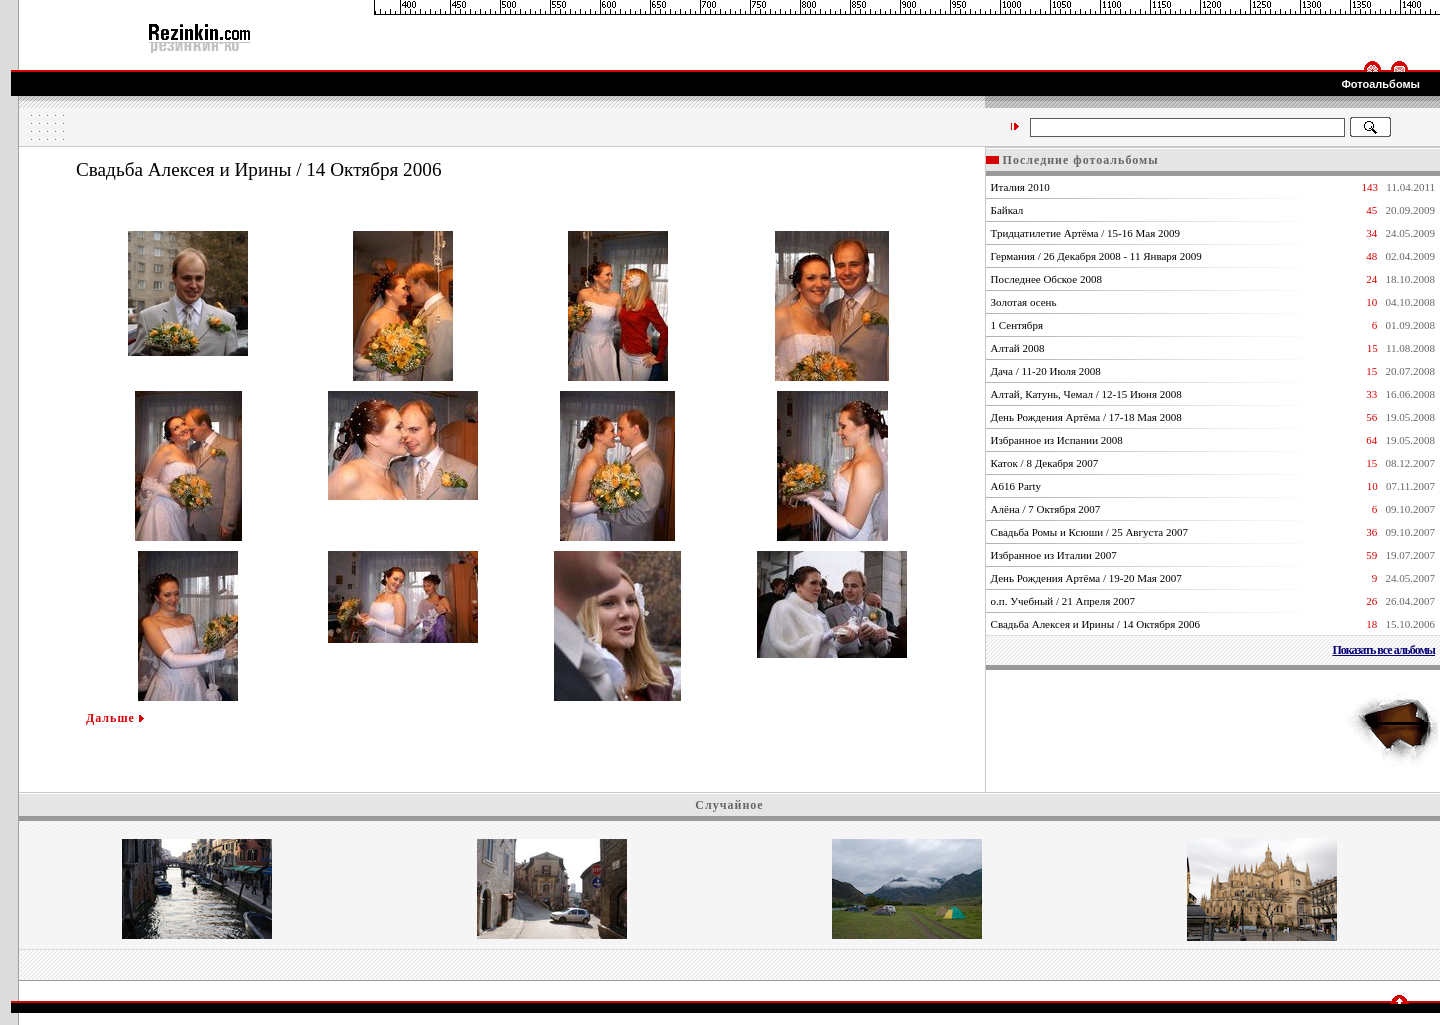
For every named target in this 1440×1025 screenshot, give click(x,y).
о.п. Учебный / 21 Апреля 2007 (1063, 601)
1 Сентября (1017, 325)
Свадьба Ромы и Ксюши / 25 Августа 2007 (1089, 532)
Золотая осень (1024, 302)
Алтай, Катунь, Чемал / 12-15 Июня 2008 (1086, 394)
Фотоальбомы (1380, 84)
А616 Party (1016, 486)
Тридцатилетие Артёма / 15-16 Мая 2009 (1085, 233)
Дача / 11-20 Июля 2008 (1046, 371)
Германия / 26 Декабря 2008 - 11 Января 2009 (1096, 256)
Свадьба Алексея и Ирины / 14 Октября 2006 (1096, 624)
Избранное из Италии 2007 (1054, 555)
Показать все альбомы (1383, 650)
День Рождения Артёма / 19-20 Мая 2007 (1086, 578)
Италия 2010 (1020, 187)
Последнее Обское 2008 (1046, 279)
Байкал (1007, 210)
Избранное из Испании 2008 (1057, 440)
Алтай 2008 (1018, 348)
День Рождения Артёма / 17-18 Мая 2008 (1086, 417)
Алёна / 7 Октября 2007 (1046, 509)
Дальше (115, 718)
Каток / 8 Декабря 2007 (1045, 463)
